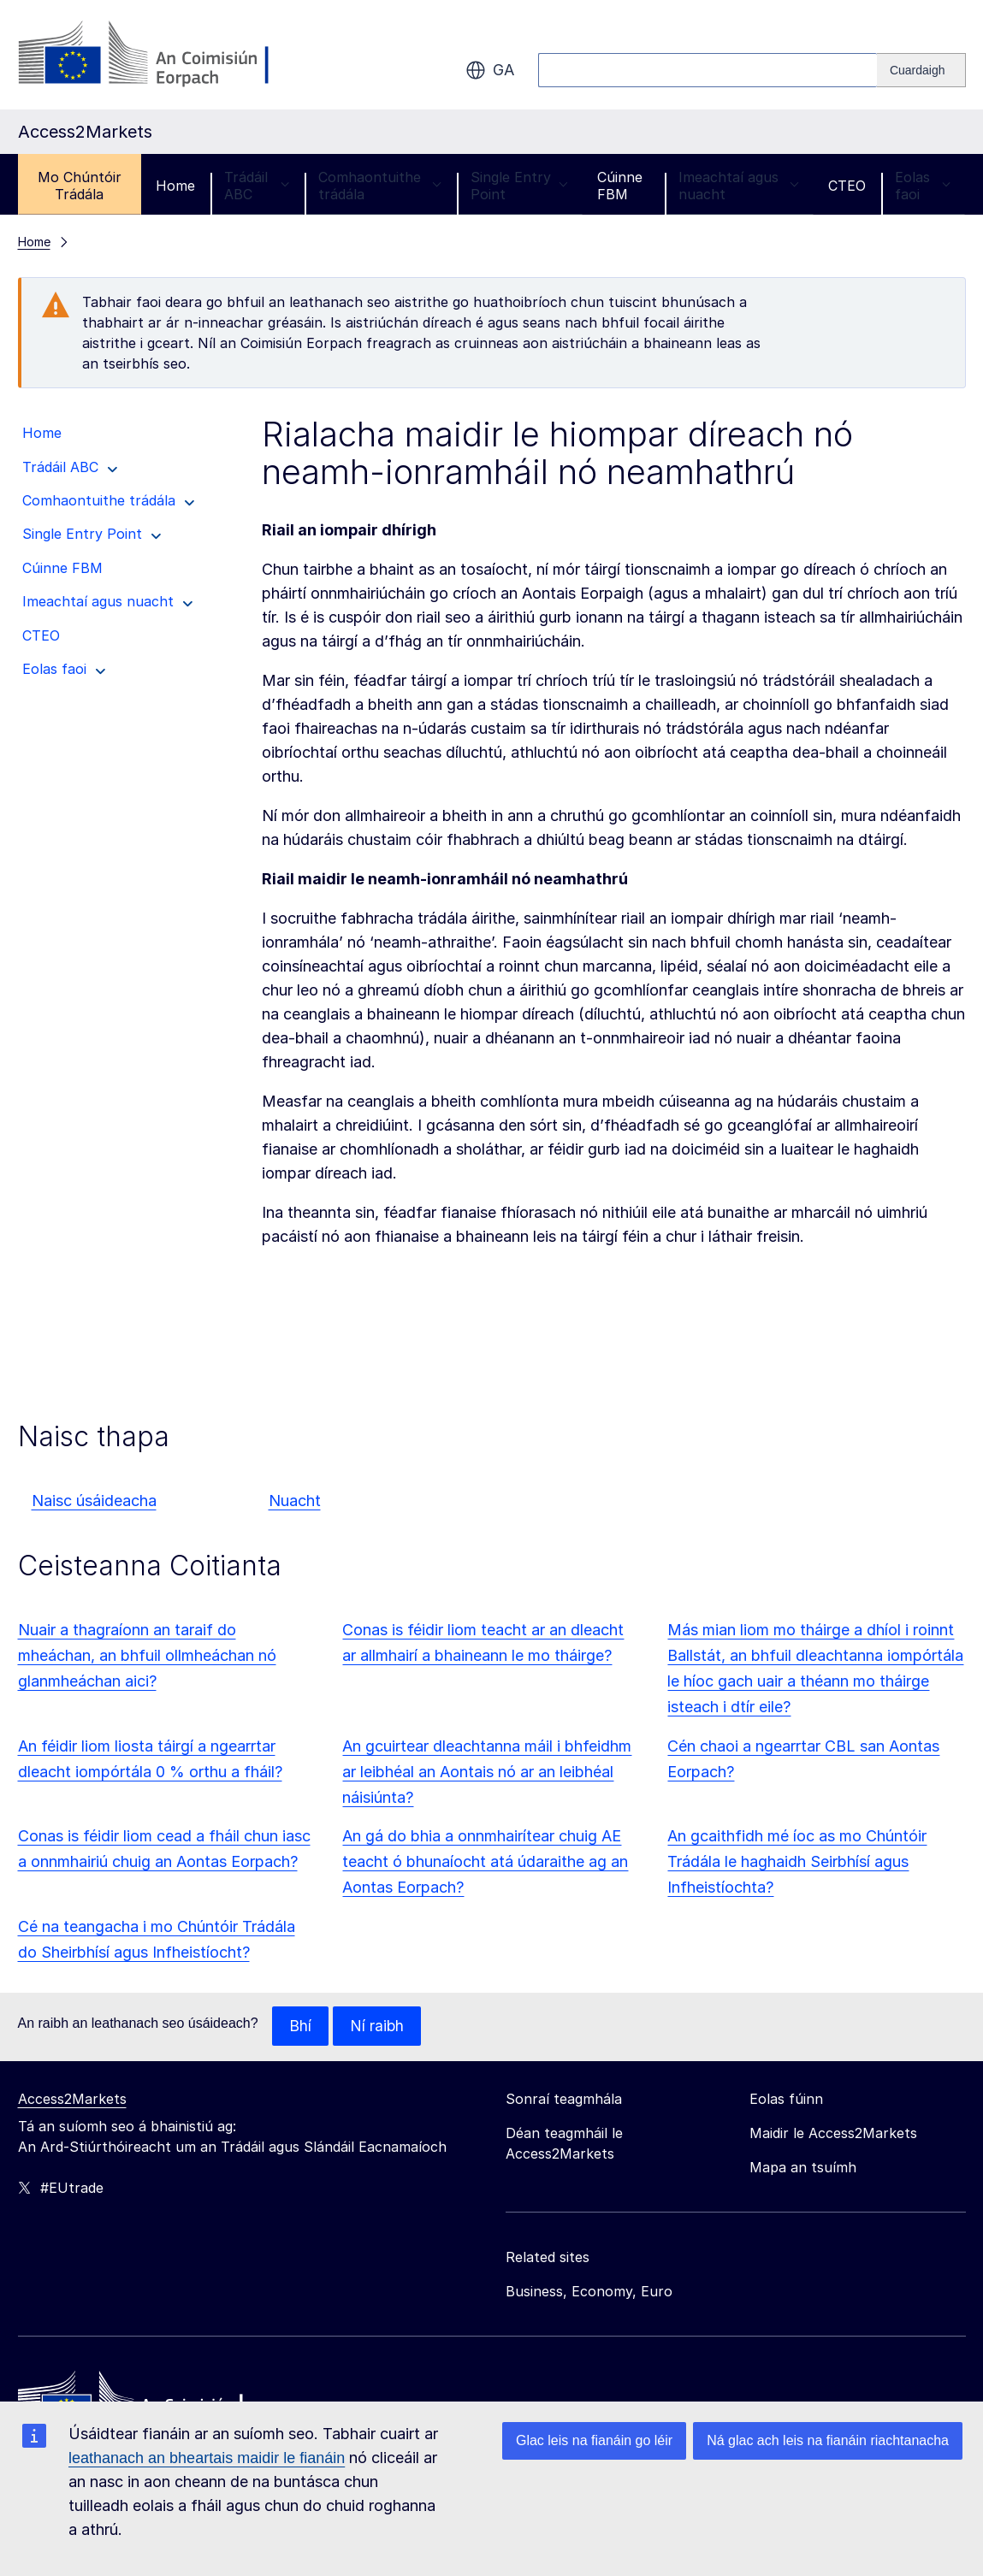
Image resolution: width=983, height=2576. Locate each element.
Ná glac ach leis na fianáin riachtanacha (828, 2440)
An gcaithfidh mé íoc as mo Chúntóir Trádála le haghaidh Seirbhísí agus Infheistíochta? (797, 1861)
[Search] (921, 70)
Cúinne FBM (620, 185)
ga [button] (489, 70)
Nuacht (295, 1501)
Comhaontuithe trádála (379, 185)
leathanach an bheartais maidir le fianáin (206, 2458)
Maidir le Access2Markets (833, 2133)
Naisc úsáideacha (94, 1501)
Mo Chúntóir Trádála (79, 185)
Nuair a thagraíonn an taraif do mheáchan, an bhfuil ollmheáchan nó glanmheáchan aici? (147, 1655)
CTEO (847, 185)
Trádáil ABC (256, 185)
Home (175, 185)
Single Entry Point (519, 185)
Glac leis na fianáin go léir (594, 2440)
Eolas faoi (922, 185)
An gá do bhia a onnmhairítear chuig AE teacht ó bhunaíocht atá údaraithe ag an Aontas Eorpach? (485, 1861)
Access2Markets (72, 2099)
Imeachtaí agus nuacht (738, 185)
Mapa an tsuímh (802, 2168)
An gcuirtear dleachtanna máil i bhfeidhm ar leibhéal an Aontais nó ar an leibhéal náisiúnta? (486, 1771)
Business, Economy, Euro (589, 2292)
